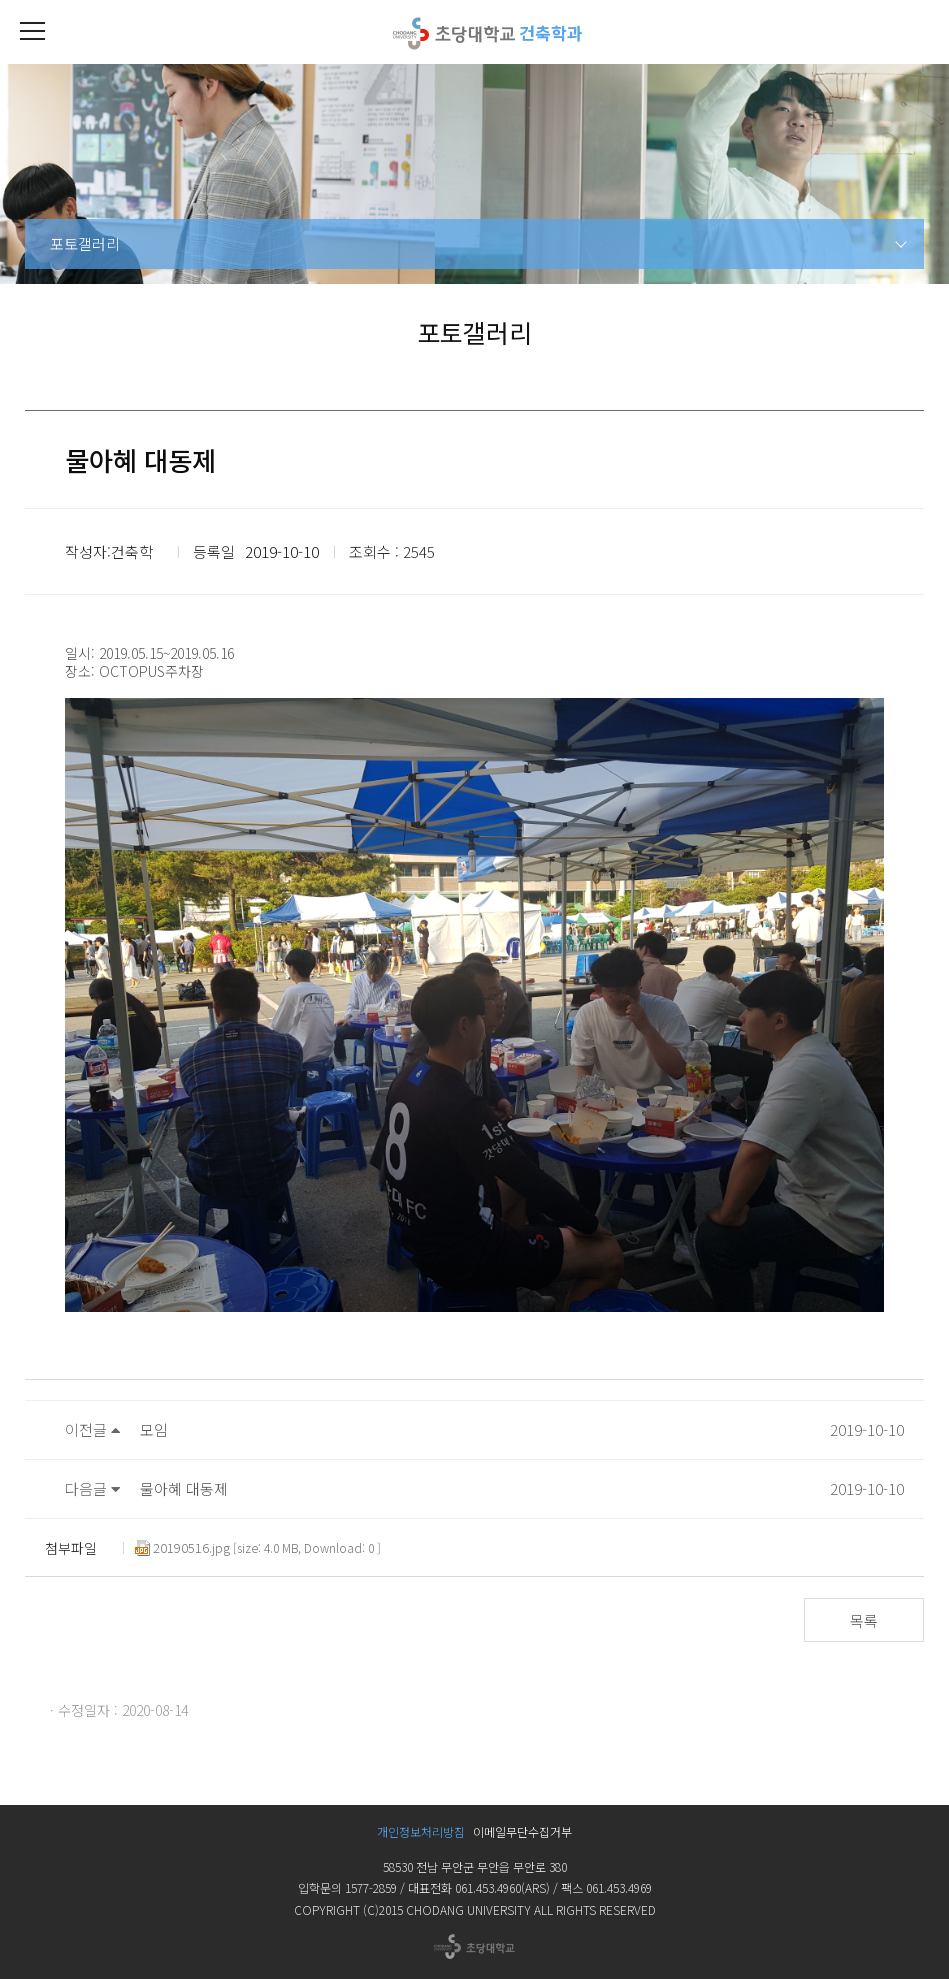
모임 (154, 1429)
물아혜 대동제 (184, 1488)
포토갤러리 (85, 243)
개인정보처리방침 (421, 1831)
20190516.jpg (182, 1548)
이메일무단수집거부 (522, 1831)
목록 (864, 1620)
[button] (32, 32)
